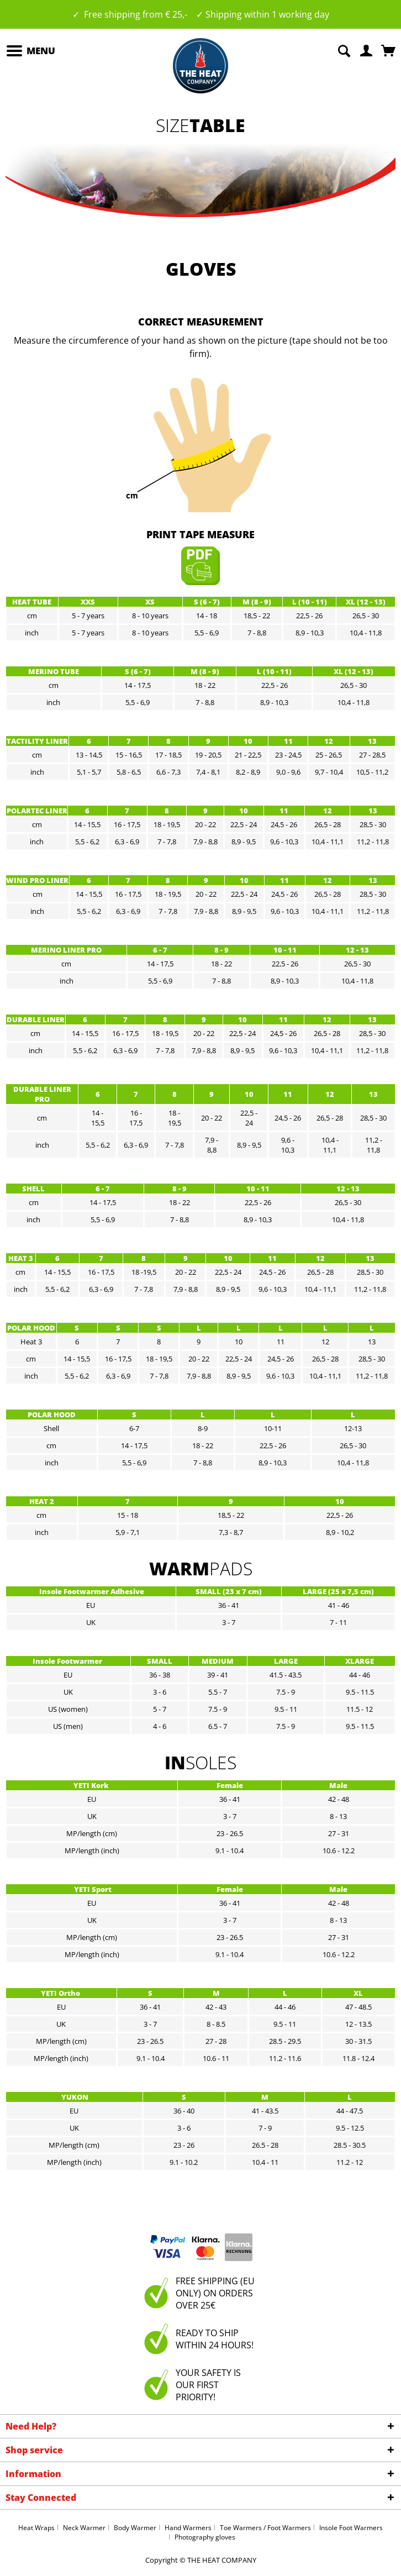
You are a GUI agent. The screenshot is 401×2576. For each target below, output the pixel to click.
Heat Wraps (36, 2527)
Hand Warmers (188, 2527)
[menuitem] (30, 51)
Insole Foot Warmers (351, 2527)
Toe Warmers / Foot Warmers (265, 2527)
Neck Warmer (84, 2527)
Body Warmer (135, 2527)
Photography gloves (205, 2537)
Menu (31, 49)
